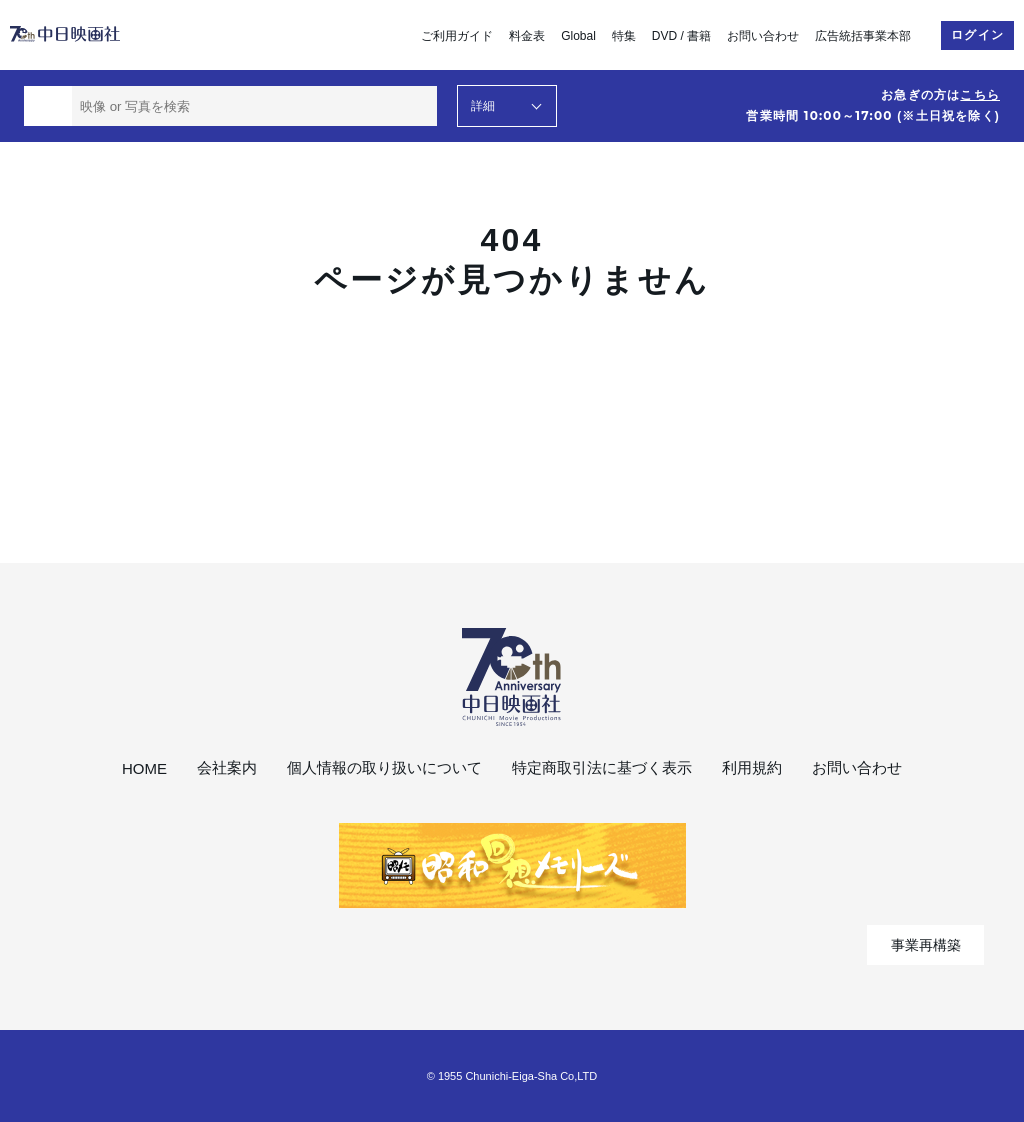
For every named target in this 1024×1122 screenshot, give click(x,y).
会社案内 (227, 767)
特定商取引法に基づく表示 (602, 767)
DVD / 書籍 (681, 36)
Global (578, 36)
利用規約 (752, 767)
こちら (980, 95)
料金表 (527, 36)
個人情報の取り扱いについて (384, 767)
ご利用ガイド (457, 36)
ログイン (977, 35)
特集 (624, 36)
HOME (144, 768)
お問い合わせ (763, 36)
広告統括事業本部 (863, 36)
